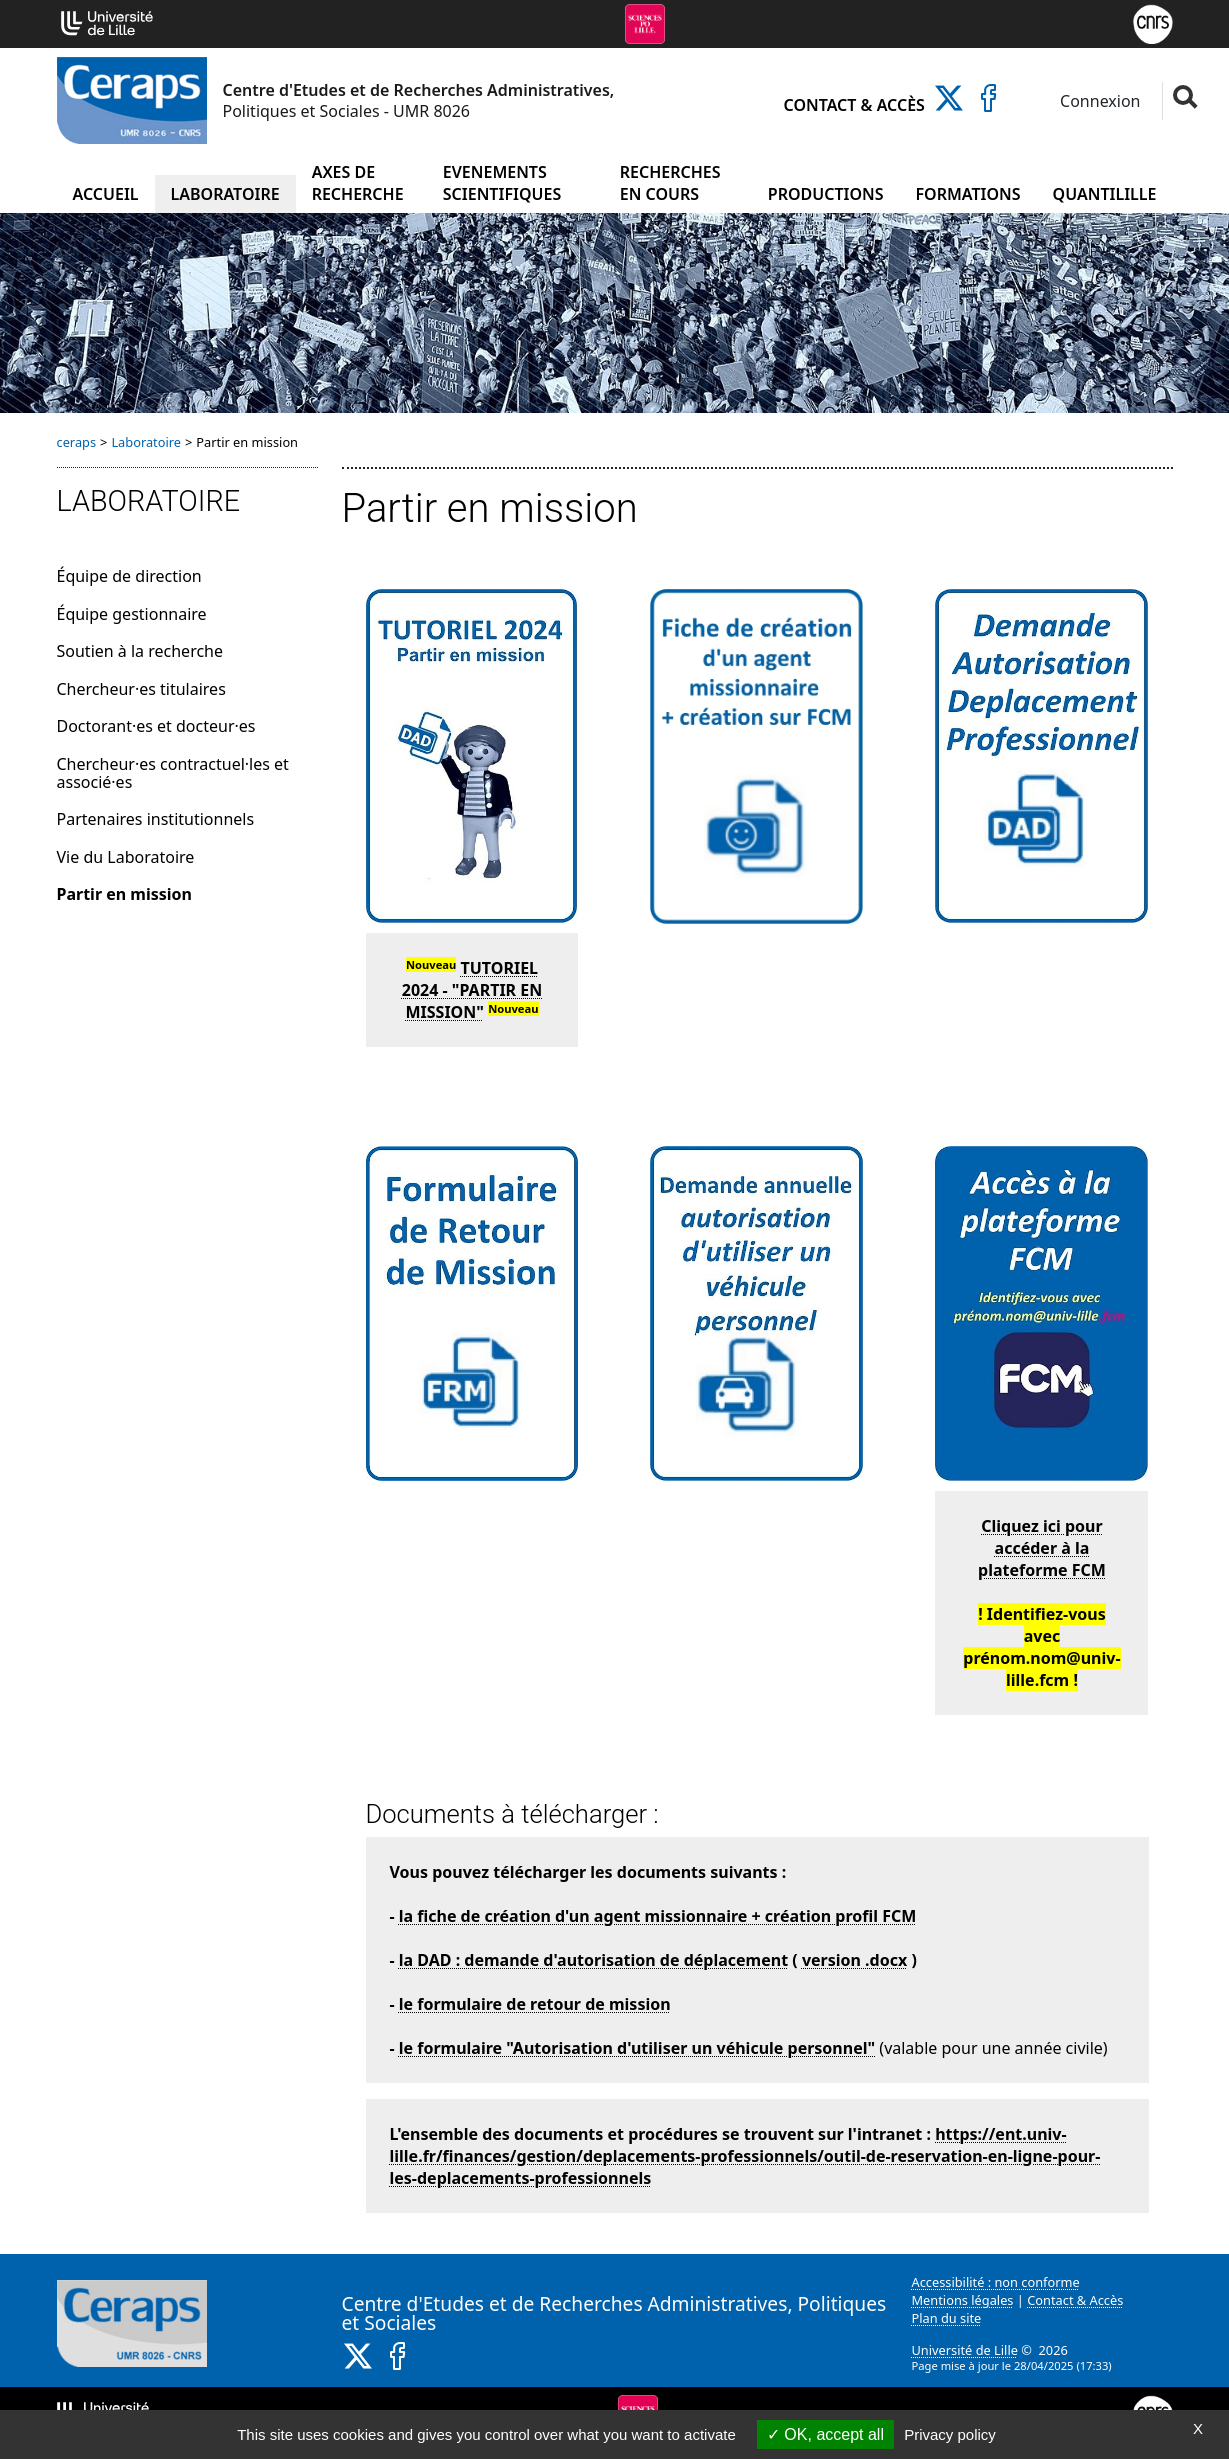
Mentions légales (963, 2300)
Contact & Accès (854, 105)
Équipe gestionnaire (132, 614)
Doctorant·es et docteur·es (156, 726)
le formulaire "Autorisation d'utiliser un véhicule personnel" (637, 2048)
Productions (826, 194)
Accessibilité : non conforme (996, 2282)
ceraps (77, 442)
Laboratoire (225, 194)
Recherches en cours (670, 183)
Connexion (1098, 101)
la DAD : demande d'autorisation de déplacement (593, 1960)
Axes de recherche (358, 183)
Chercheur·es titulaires (141, 689)
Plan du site (947, 2318)
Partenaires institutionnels (156, 819)
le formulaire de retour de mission (535, 2004)
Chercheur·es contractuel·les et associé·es (173, 773)
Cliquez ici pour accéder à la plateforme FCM (1042, 1548)
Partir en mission (124, 894)
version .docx (854, 1960)
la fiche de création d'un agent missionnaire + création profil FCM (658, 1916)
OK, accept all (825, 2434)
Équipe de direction (129, 576)
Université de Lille (965, 2350)
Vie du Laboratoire (126, 857)
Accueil (105, 194)
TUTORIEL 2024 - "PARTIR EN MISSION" (472, 990)
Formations (968, 194)
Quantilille (1105, 194)
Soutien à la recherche (140, 651)
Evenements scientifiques (502, 183)
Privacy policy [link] (950, 2434)
